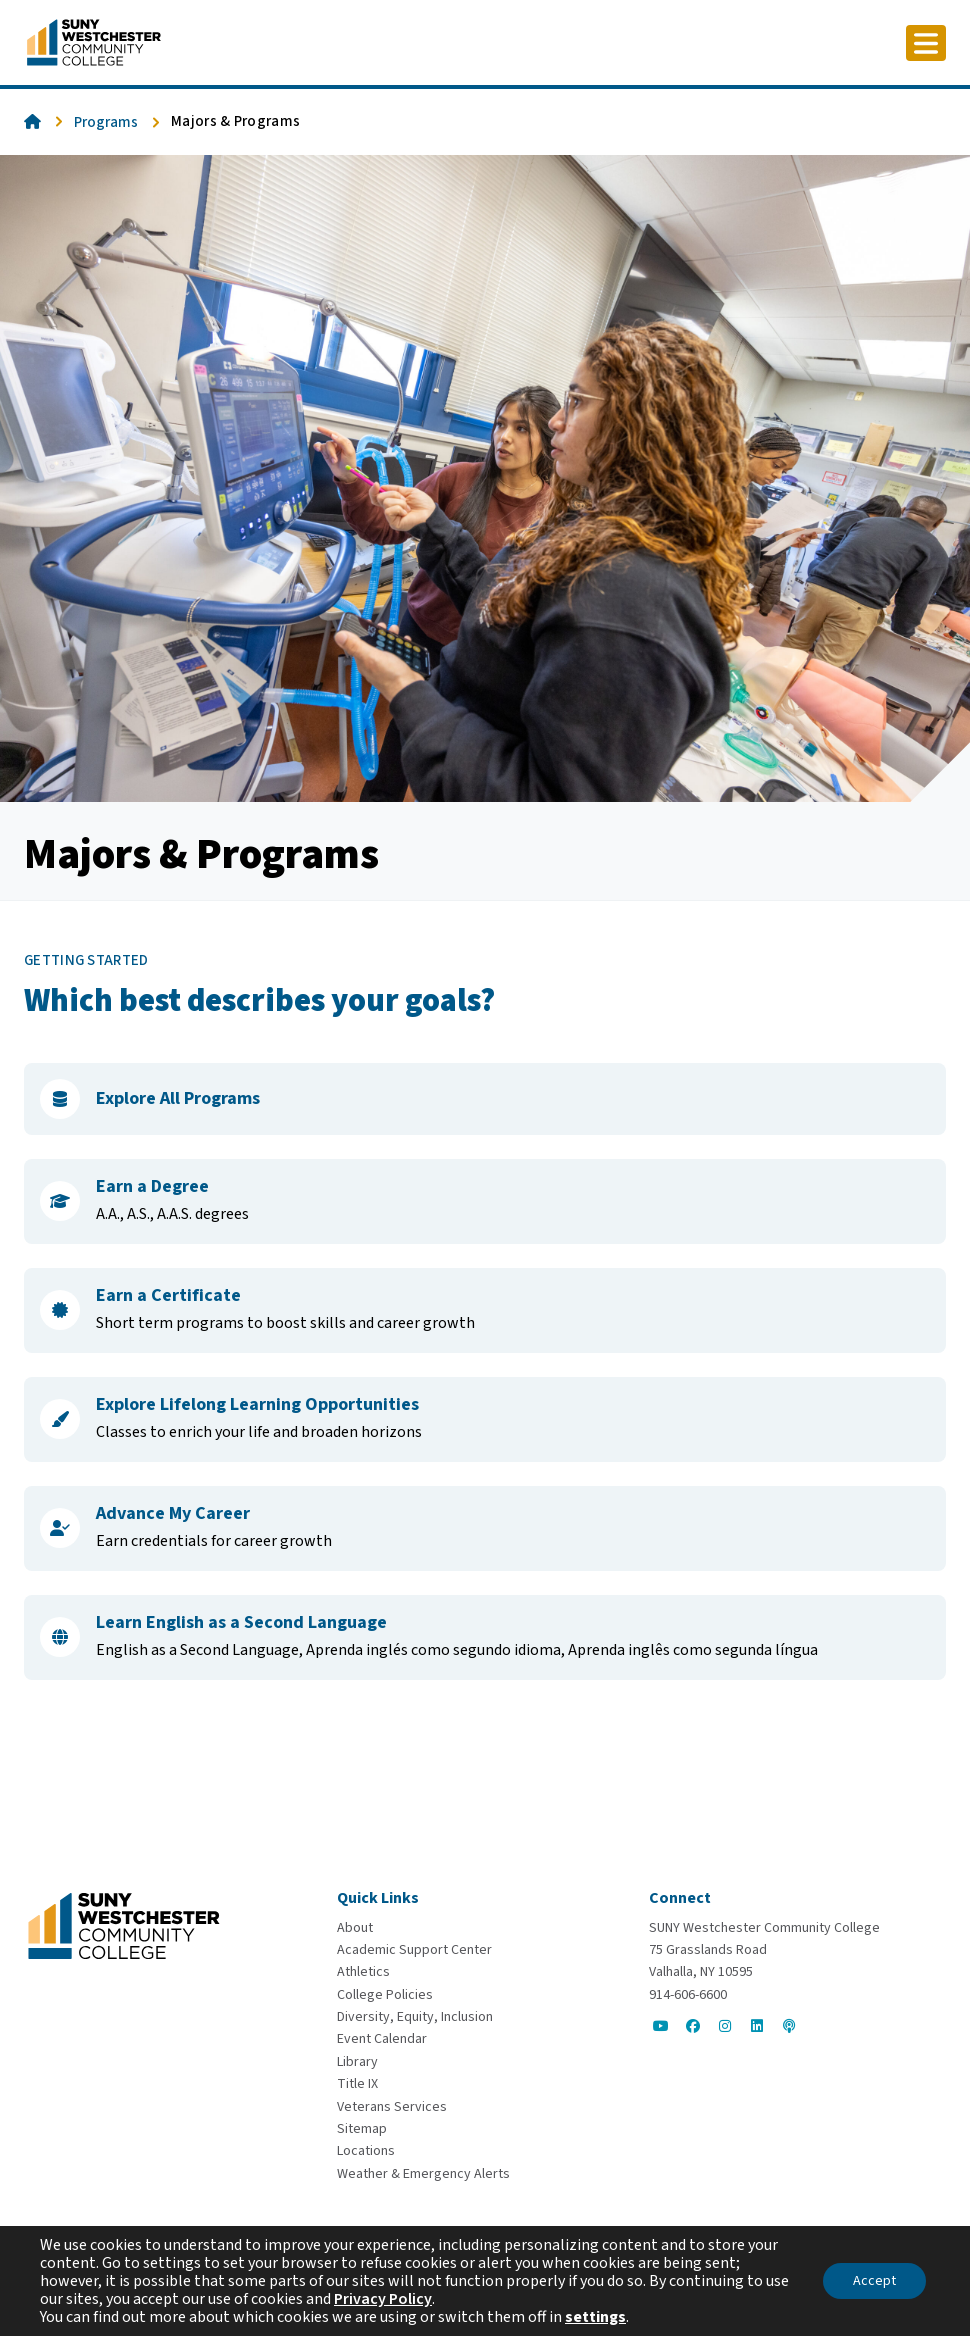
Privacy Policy (383, 2299)
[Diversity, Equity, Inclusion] (415, 2017)
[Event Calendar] (382, 2039)
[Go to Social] (661, 2026)
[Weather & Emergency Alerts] (423, 2174)
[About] (355, 1928)
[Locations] (366, 2151)
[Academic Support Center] (414, 1950)
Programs (106, 122)
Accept (874, 2281)
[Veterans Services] (392, 2107)
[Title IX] (357, 2084)
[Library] (357, 2062)
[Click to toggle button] (926, 43)
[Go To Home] (94, 41)
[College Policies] (385, 1995)
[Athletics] (363, 1972)
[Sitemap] (362, 2129)
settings (595, 2317)
